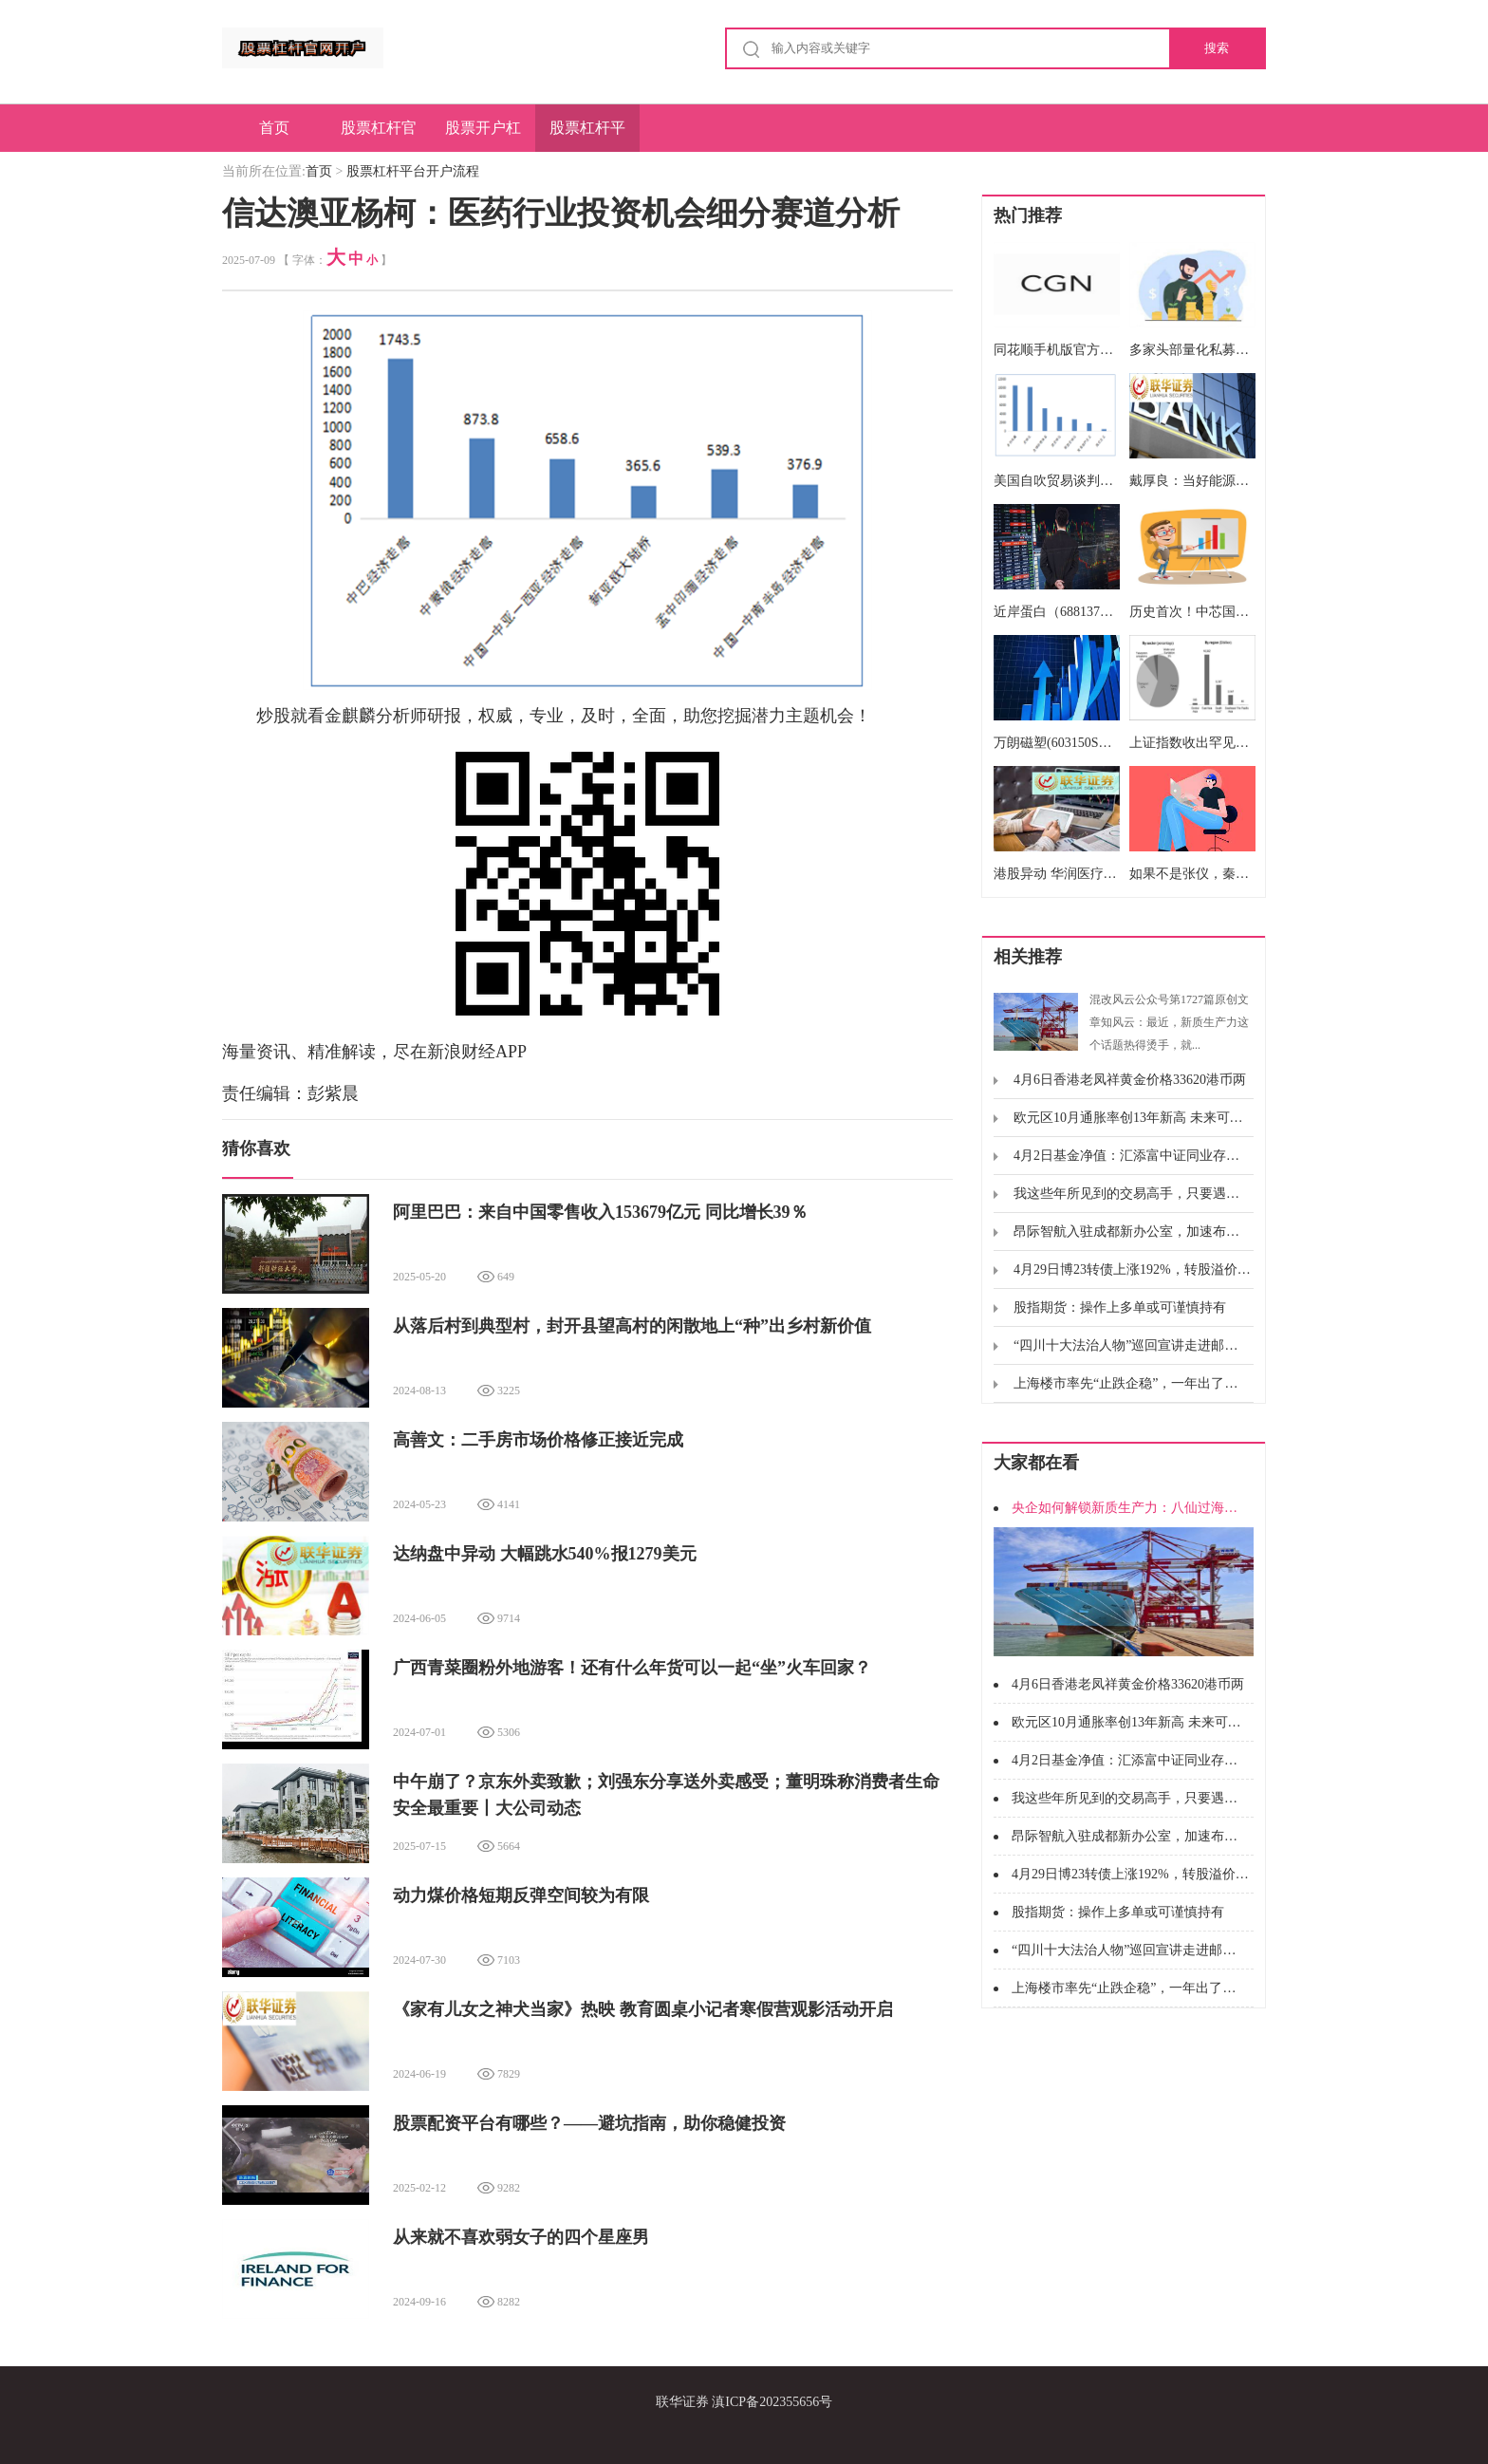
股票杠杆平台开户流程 (587, 136)
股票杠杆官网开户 (379, 136)
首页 (274, 128)
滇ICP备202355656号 (772, 2402)
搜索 (1216, 48)
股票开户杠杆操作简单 (483, 136)
